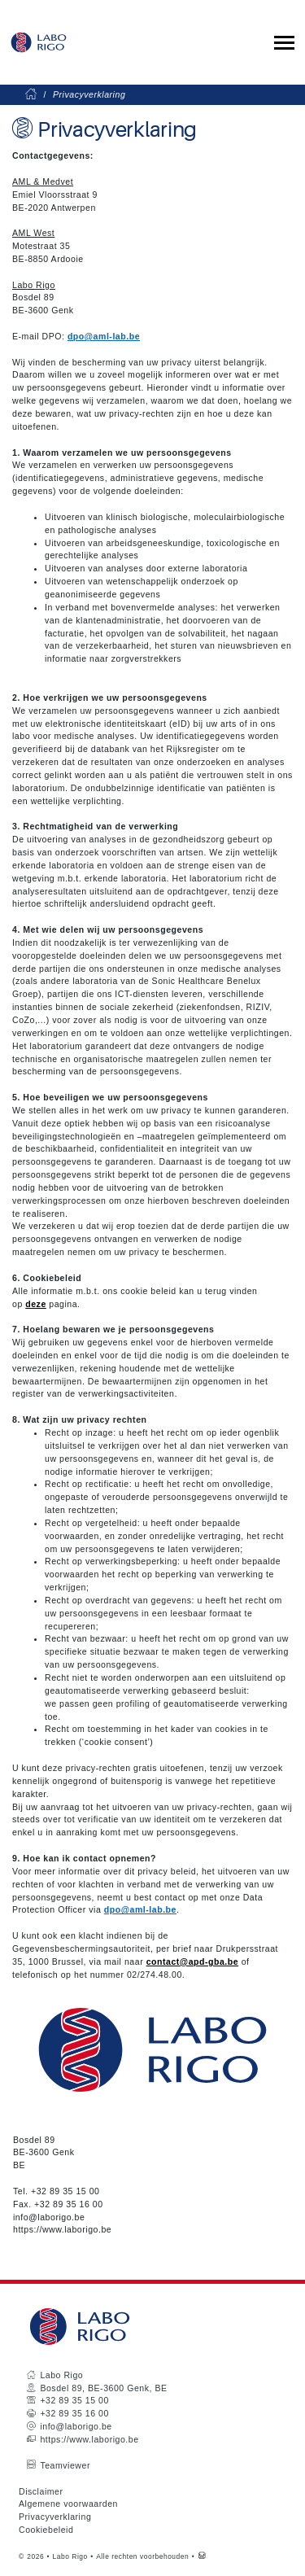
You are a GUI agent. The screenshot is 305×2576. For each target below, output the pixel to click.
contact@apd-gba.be (192, 1961)
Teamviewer (65, 2465)
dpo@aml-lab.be (104, 336)
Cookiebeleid (46, 2529)
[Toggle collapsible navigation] (284, 42)
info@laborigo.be (49, 2217)
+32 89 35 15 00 (65, 2191)
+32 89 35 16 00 (68, 2204)
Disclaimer (41, 2491)
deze (35, 1304)
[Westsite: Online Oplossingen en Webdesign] (202, 2556)
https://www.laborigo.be (62, 2229)
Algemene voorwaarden (68, 2503)
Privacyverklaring (55, 2516)
